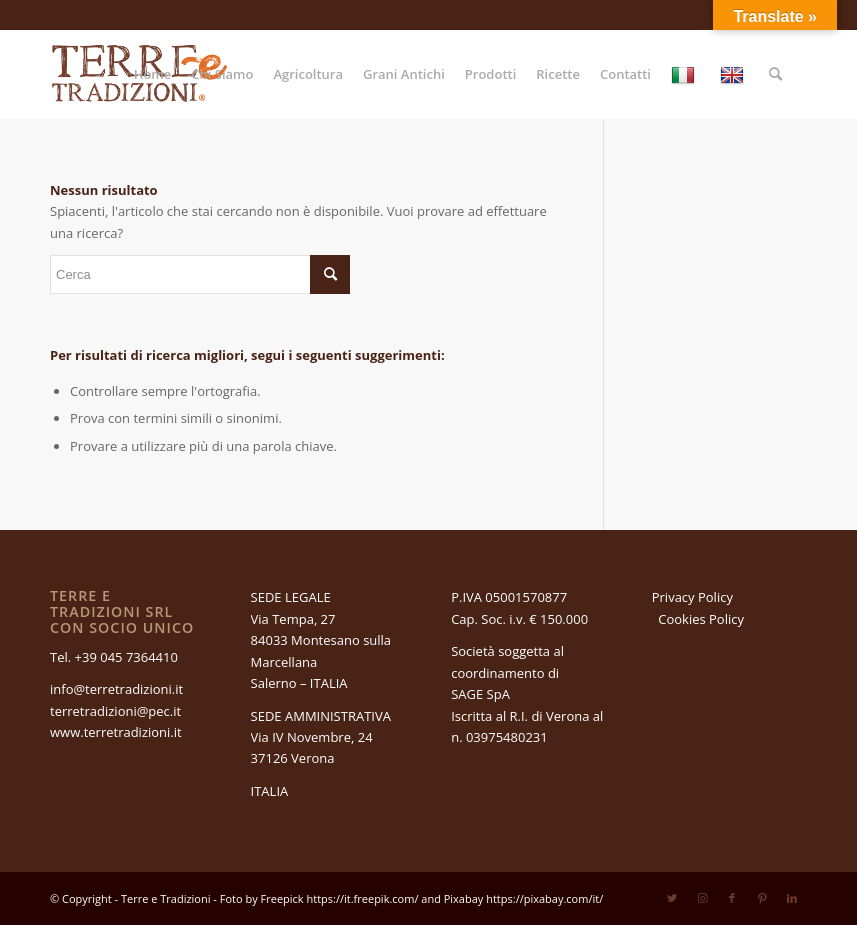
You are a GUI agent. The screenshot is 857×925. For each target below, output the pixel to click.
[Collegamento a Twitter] (672, 898)
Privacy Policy (692, 597)
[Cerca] (775, 74)
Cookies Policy (701, 619)
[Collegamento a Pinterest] (762, 898)
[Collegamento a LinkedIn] (792, 898)
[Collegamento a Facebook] (732, 898)
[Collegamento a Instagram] (702, 898)
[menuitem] (153, 74)
